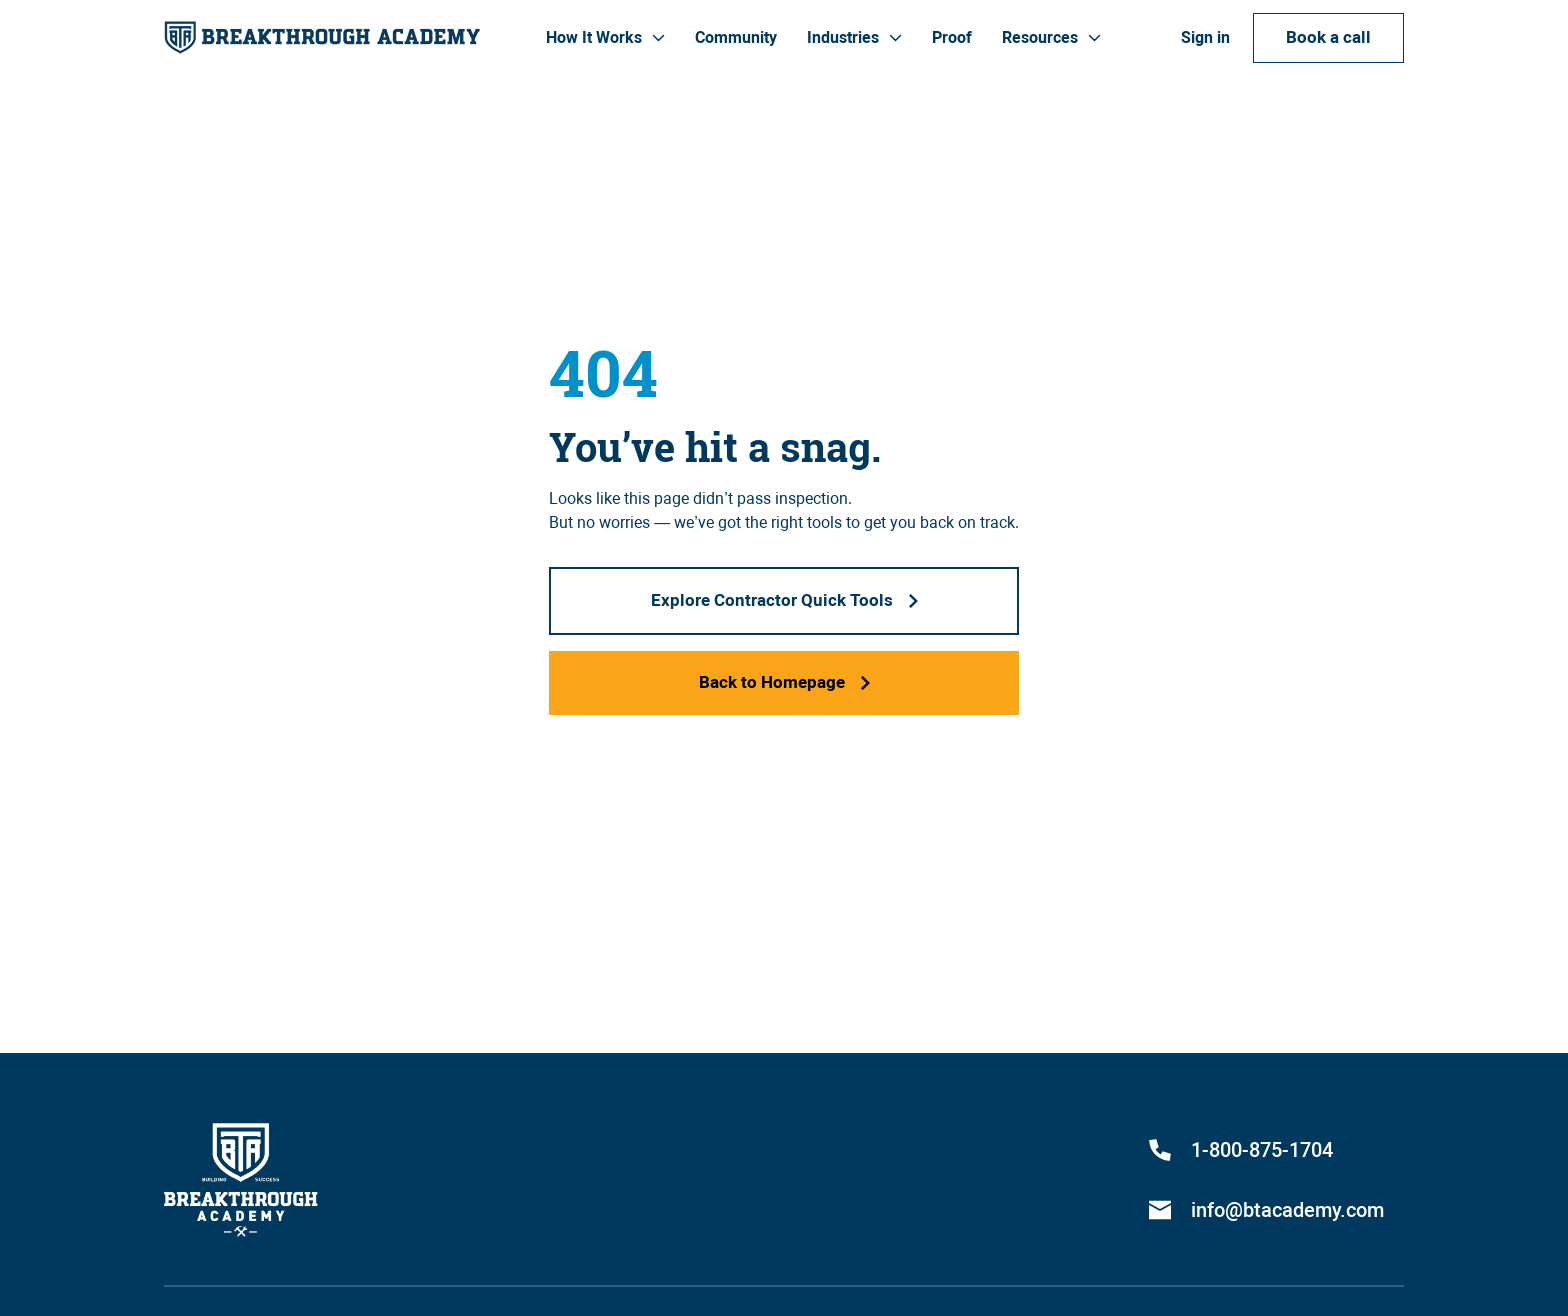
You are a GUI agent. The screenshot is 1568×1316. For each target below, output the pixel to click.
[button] (605, 38)
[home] (322, 37)
